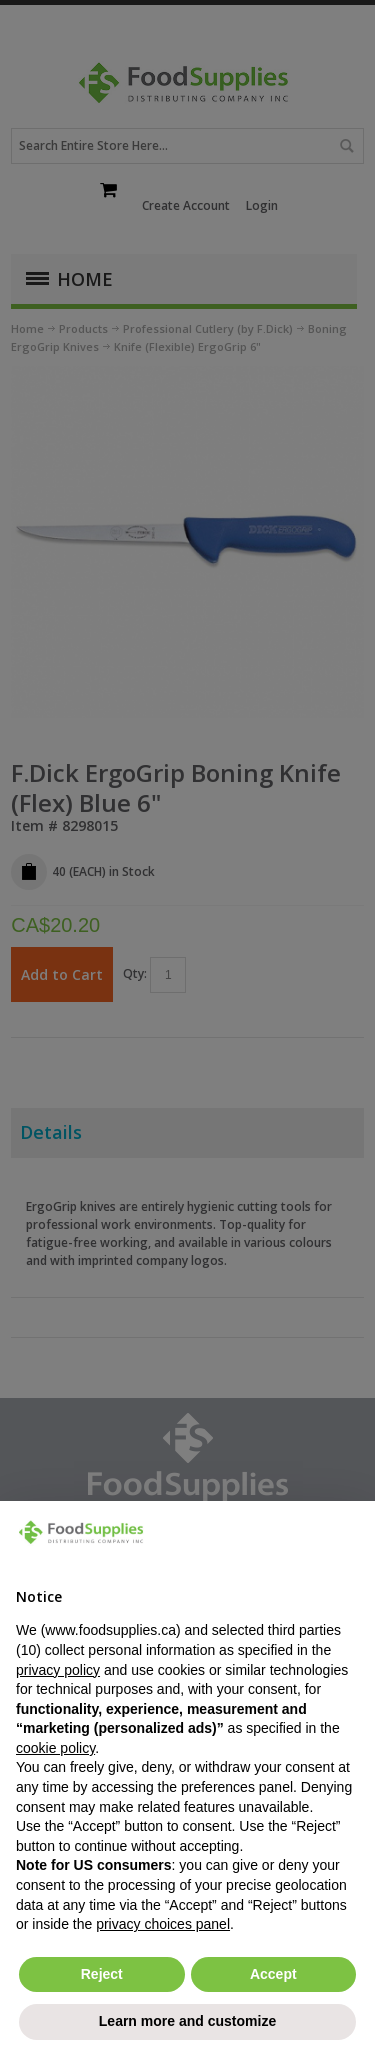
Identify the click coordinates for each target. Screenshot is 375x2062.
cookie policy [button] (55, 1748)
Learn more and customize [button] (187, 2021)
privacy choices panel (163, 1924)
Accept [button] (273, 1974)
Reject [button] (102, 1974)
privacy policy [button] (58, 1670)
